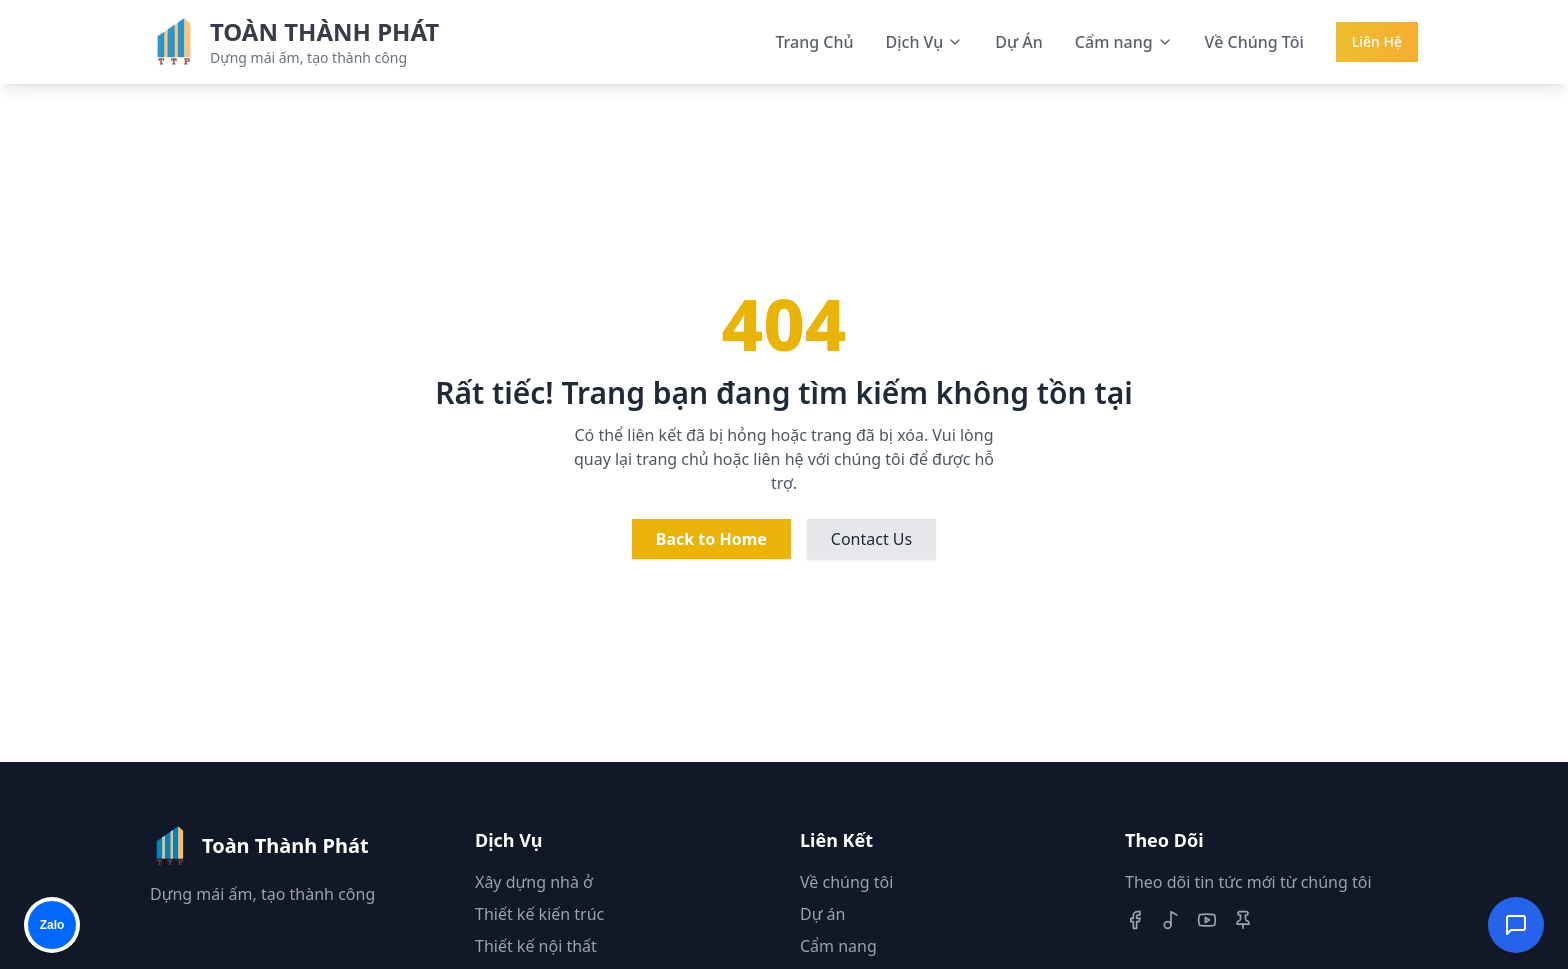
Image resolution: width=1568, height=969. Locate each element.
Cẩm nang (1124, 42)
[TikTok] (1171, 920)
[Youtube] (1207, 920)
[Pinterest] (1243, 920)
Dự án (823, 914)
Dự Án (1019, 42)
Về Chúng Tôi (1254, 42)
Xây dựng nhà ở (534, 882)
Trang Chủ (814, 42)
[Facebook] (1135, 920)
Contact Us (871, 539)
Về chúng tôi (846, 882)
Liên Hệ (1377, 41)
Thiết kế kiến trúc (539, 914)
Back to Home (711, 539)
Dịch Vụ (925, 42)
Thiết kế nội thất (536, 946)
